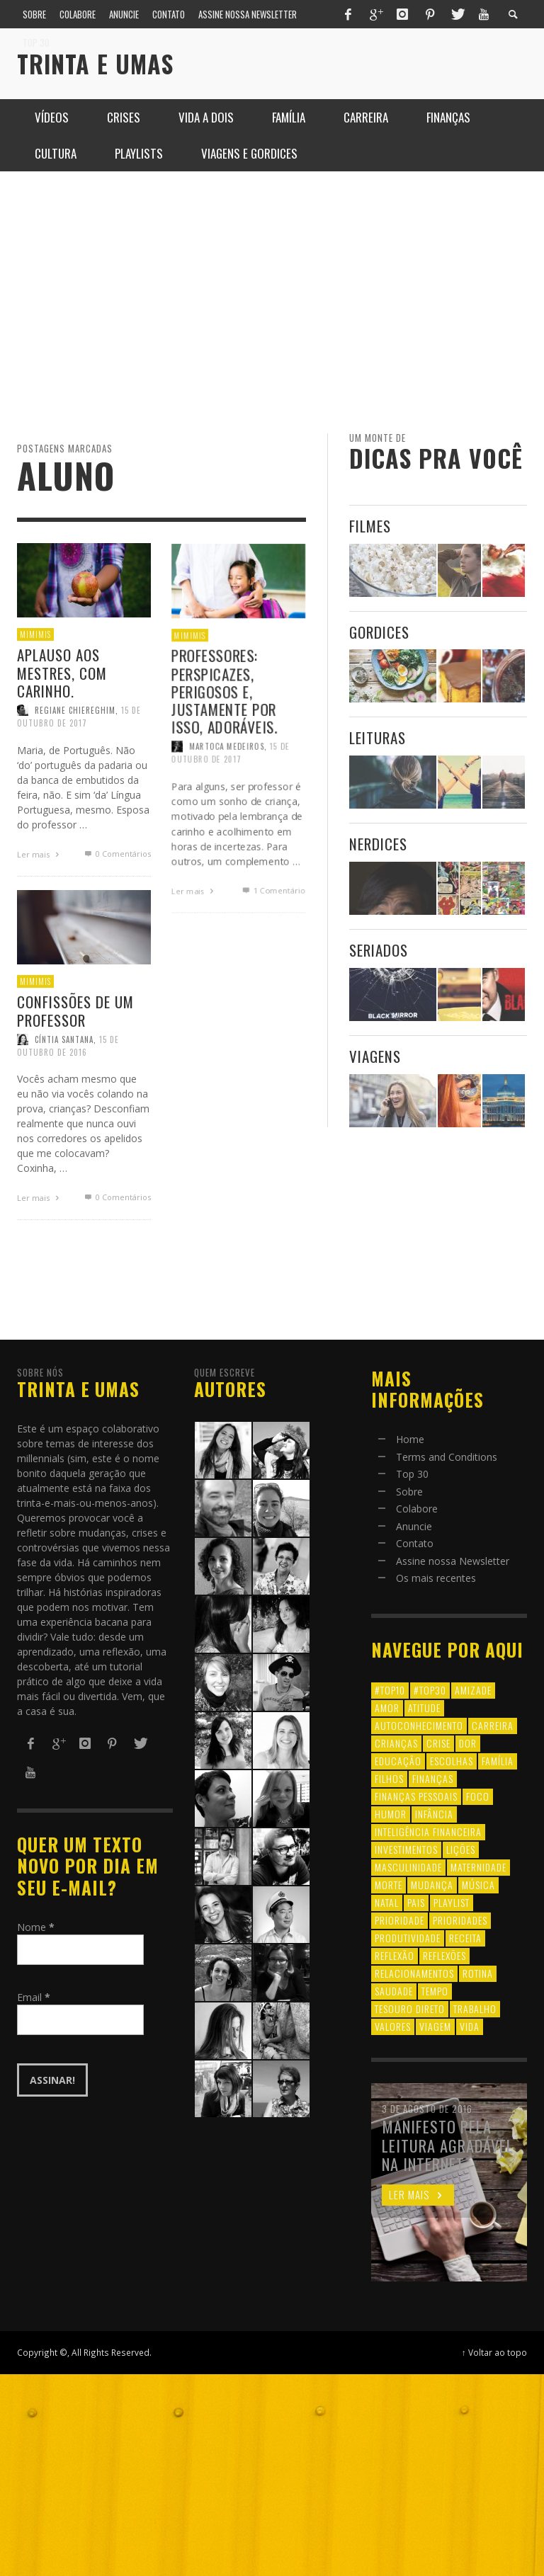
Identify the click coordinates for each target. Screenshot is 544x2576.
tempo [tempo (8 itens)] (434, 1990)
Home (410, 1439)
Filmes (370, 526)
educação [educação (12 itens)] (398, 1760)
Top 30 (412, 1474)
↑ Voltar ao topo (494, 2352)
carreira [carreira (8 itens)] (493, 1725)
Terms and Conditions (446, 1457)
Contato (415, 1543)
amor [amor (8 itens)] (387, 1707)
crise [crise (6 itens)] (438, 1743)
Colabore (417, 1508)
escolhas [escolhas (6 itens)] (451, 1760)
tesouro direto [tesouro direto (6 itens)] (410, 2008)
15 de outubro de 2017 (230, 811)
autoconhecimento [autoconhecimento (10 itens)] (419, 1725)
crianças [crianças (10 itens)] (396, 1743)
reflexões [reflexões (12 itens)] (444, 1955)
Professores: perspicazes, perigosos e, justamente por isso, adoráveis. (224, 747)
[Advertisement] (272, 302)
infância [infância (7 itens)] (434, 1813)
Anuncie (414, 1526)
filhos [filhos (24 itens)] (389, 1778)
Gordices (379, 632)
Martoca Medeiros (226, 805)
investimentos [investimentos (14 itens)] (406, 1849)
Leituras (377, 737)
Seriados (378, 950)
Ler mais (192, 954)
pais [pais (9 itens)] (416, 1902)
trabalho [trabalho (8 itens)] (475, 2008)
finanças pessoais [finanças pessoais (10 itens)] (416, 1796)
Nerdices (378, 844)
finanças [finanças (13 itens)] (432, 1778)
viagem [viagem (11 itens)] (435, 2026)
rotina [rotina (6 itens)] (478, 1973)
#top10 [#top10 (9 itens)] (390, 1689)
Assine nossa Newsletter (452, 1561)
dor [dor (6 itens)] (468, 1743)
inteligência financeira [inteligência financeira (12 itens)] (428, 1831)
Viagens (375, 1056)
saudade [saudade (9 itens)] (394, 1990)
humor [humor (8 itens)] (391, 1813)
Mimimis (187, 689)
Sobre (409, 1491)
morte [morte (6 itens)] (388, 1884)
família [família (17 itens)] (498, 1760)
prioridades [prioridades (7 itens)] (460, 1920)
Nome (36, 1927)
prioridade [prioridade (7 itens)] (399, 1920)
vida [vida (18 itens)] (470, 2026)
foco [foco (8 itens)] (477, 1796)
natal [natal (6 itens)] (387, 1902)
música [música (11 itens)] (478, 1884)
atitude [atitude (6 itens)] (424, 1707)
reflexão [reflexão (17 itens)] (394, 1955)
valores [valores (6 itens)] (393, 2026)
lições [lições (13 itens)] (460, 1849)
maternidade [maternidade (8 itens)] (478, 1866)
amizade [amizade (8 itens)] (473, 1689)
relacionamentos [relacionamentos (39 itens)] (414, 1973)
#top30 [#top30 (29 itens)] (430, 1689)
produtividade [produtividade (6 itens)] (408, 1937)
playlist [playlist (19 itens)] (452, 1902)
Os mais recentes (436, 1578)
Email (33, 1997)
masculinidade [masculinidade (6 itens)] (408, 1866)
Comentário (273, 953)
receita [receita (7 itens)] (465, 1937)
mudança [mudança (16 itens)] (432, 1884)
